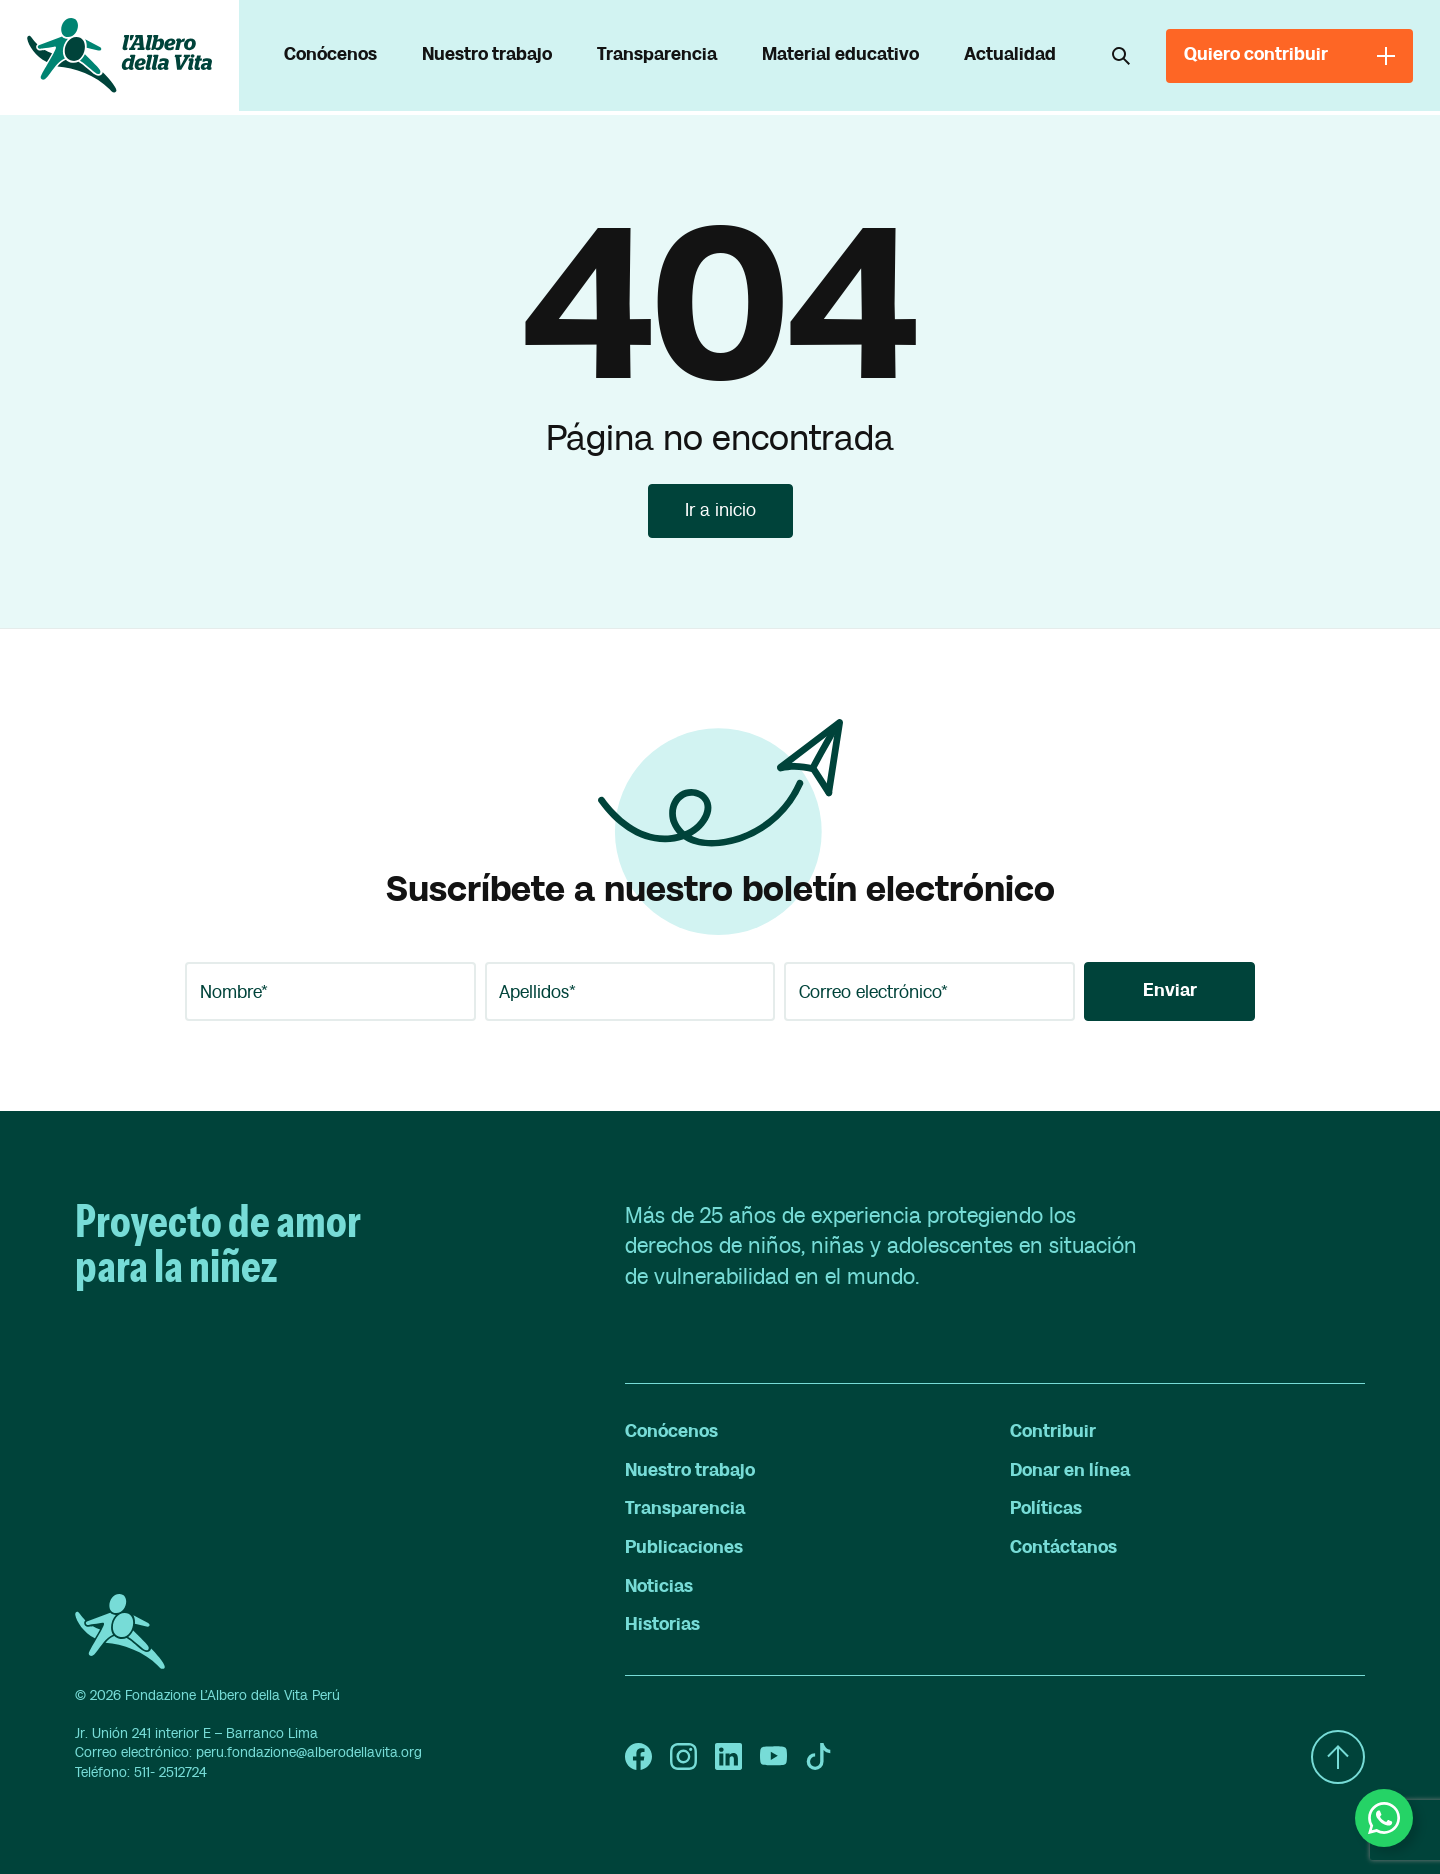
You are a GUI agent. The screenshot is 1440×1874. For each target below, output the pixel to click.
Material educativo (840, 55)
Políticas (1046, 1509)
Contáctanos (1063, 1548)
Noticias (659, 1587)
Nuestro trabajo (487, 55)
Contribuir (1053, 1432)
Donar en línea (1070, 1471)
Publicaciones (684, 1548)
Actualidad (1010, 55)
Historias (662, 1625)
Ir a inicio (720, 511)
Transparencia (657, 55)
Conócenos (330, 55)
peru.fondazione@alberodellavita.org (309, 1753)
